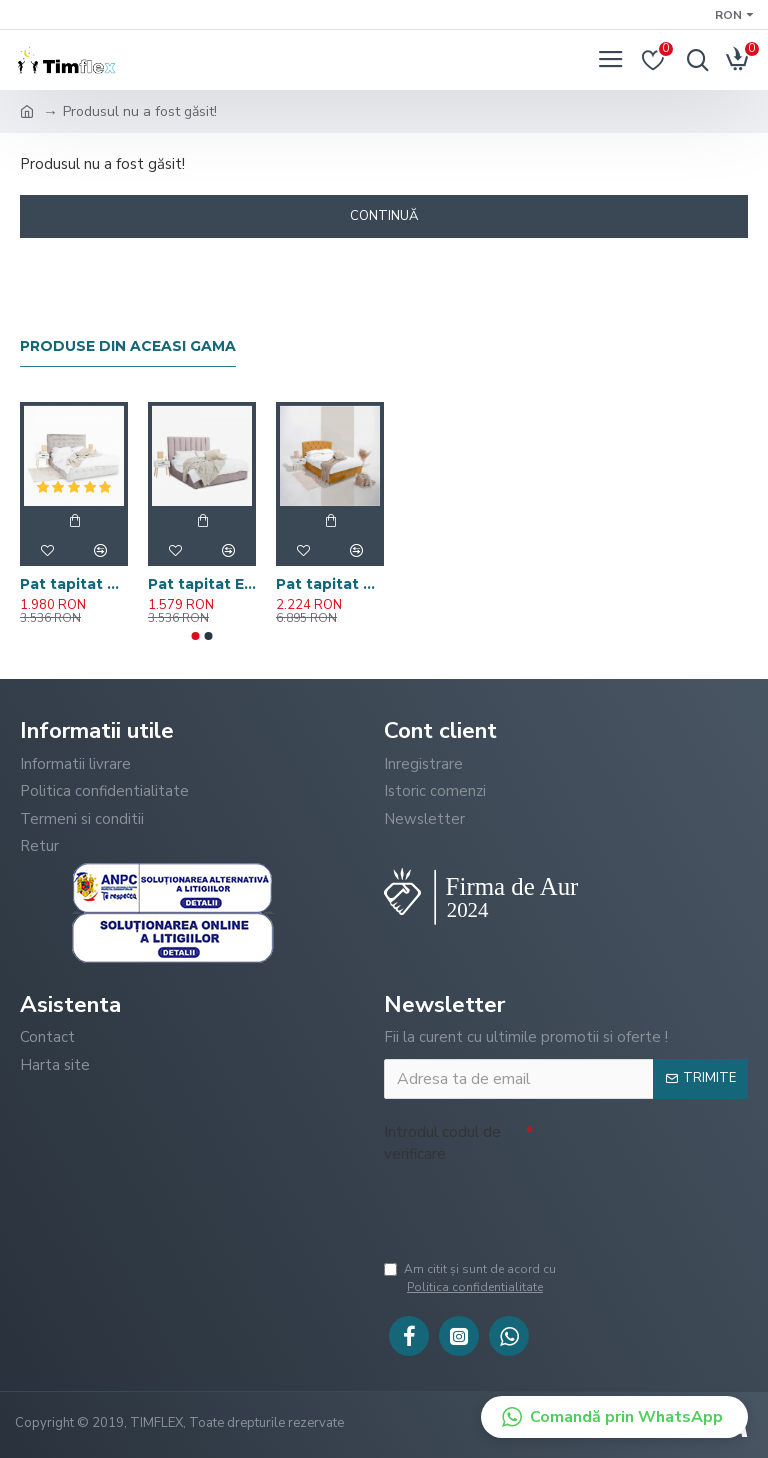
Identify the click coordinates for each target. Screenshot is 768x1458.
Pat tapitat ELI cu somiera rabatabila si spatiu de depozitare (202, 584)
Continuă (384, 216)
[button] (196, 636)
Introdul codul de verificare (442, 1143)
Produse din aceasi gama (128, 346)
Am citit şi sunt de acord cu (542, 1278)
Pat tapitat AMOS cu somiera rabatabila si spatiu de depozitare (74, 584)
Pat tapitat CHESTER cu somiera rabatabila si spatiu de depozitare (330, 584)
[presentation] (536, 1210)
